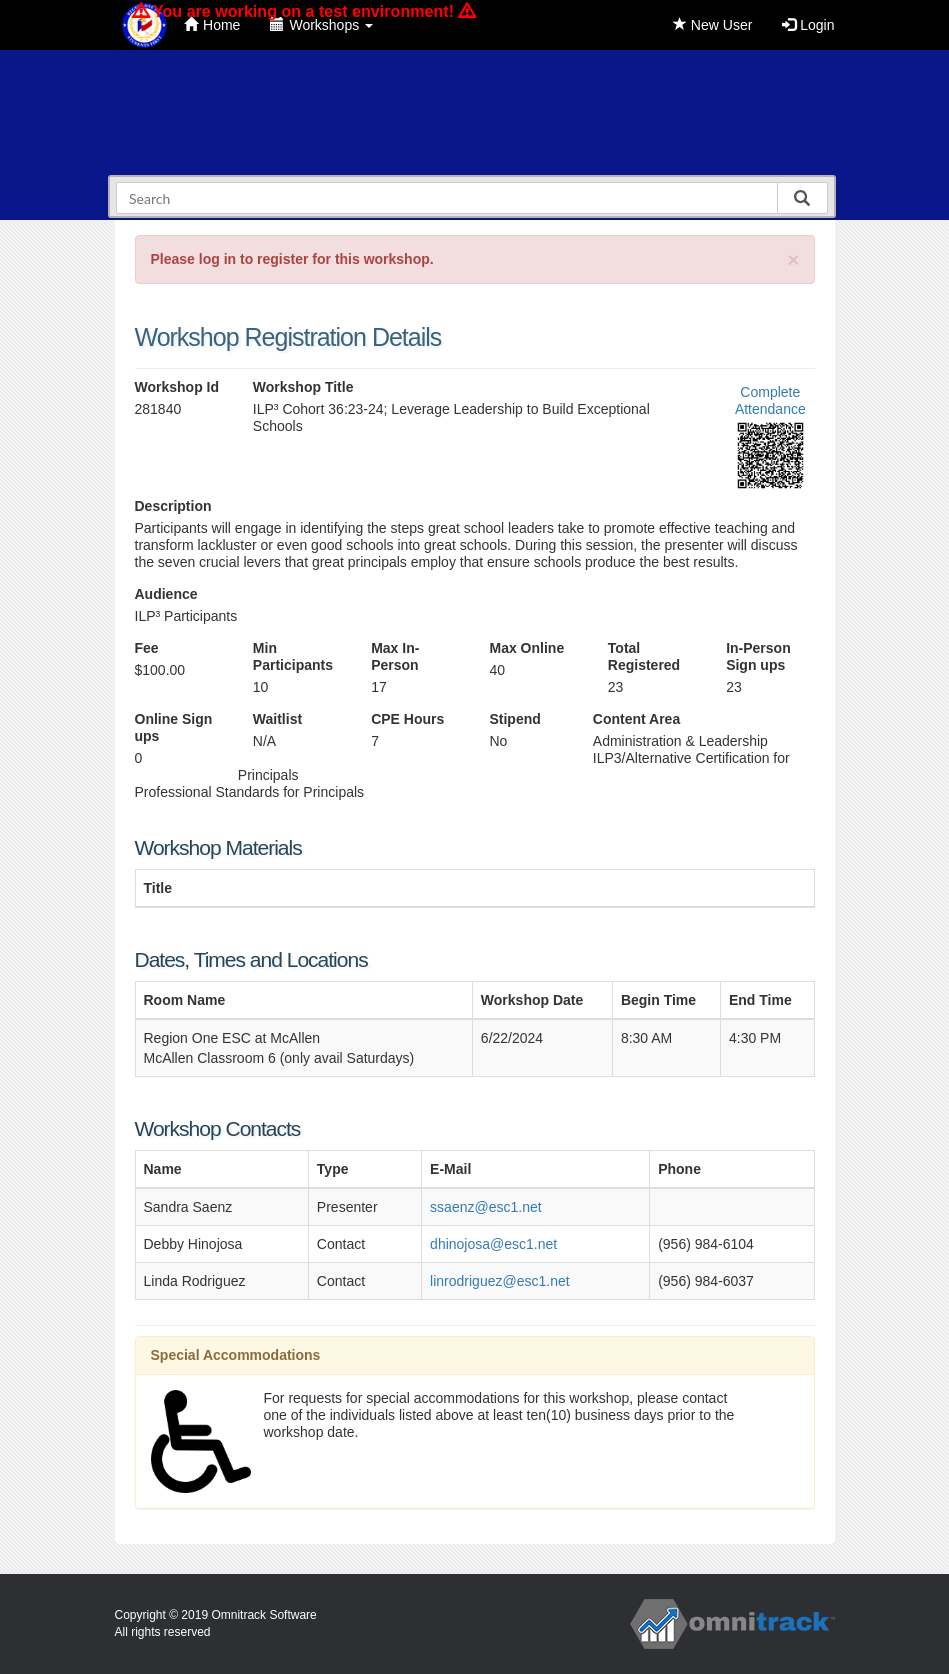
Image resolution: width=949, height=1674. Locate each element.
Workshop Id (177, 387)
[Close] (793, 259)
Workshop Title (303, 387)
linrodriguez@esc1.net (500, 1281)
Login (808, 25)
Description (173, 506)
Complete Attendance (770, 400)
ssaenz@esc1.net (486, 1207)
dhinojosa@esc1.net (493, 1244)
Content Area (636, 719)
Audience (166, 594)
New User (712, 25)
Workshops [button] (321, 25)
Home (212, 25)
